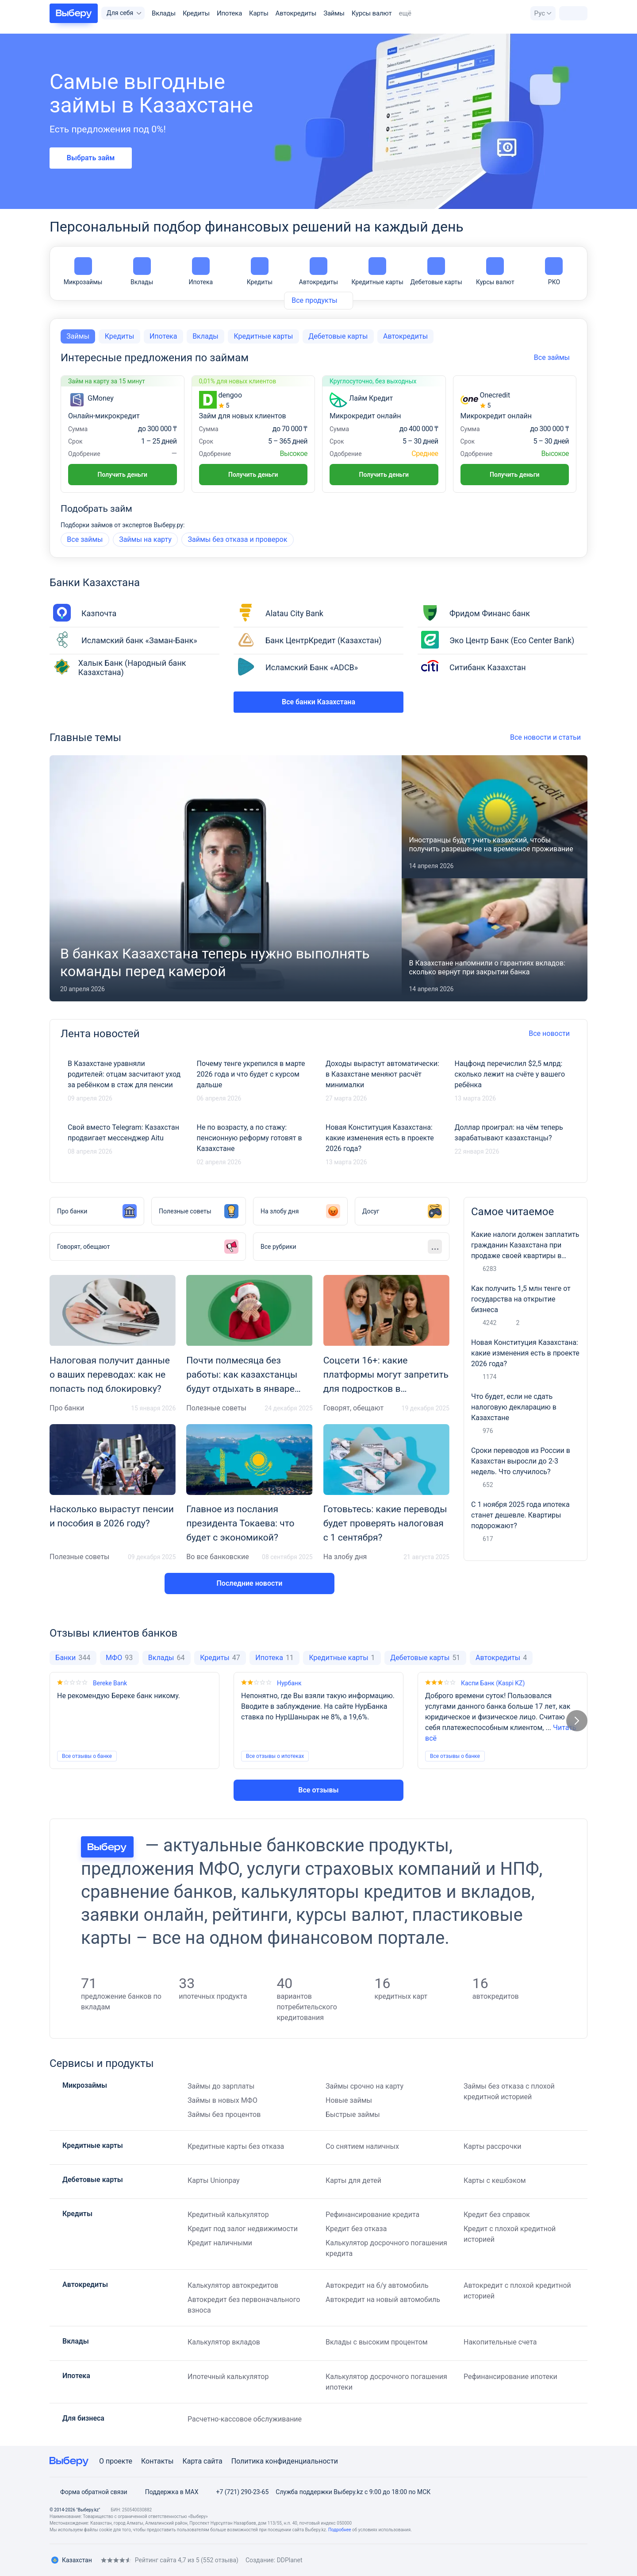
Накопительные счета (500, 2342)
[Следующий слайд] (576, 1720)
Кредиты (196, 13)
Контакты (157, 2461)
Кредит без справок (497, 2214)
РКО (554, 271)
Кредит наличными (220, 2243)
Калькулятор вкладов (224, 2342)
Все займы (85, 539)
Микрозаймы (83, 271)
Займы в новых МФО (222, 2100)
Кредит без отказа (356, 2229)
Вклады (164, 13)
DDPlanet (290, 2560)
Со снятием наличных (362, 2146)
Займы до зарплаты (221, 2086)
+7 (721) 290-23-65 (237, 2491)
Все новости (552, 1033)
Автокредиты (296, 13)
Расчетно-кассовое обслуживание (245, 2419)
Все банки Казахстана (318, 702)
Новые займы (349, 2100)
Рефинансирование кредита (372, 2214)
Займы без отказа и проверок (237, 539)
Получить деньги (122, 474)
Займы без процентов (224, 2114)
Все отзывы (318, 1790)
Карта (192, 2461)
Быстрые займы (353, 2114)
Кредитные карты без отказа (236, 2146)
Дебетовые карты (436, 271)
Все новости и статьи (548, 737)
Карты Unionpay (214, 2180)
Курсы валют (372, 13)
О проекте (115, 2461)
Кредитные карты (377, 271)
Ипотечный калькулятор (228, 2376)
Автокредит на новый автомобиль (383, 2299)
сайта (213, 2461)
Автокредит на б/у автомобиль (377, 2285)
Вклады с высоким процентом (377, 2342)
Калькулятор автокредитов (233, 2285)
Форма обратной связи (88, 2491)
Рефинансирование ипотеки (510, 2376)
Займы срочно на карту (364, 2086)
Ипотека (229, 13)
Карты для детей (353, 2180)
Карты (259, 13)
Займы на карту (145, 539)
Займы (334, 13)
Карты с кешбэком (495, 2180)
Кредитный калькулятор (228, 2214)
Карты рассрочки (493, 2146)
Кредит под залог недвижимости (243, 2229)
